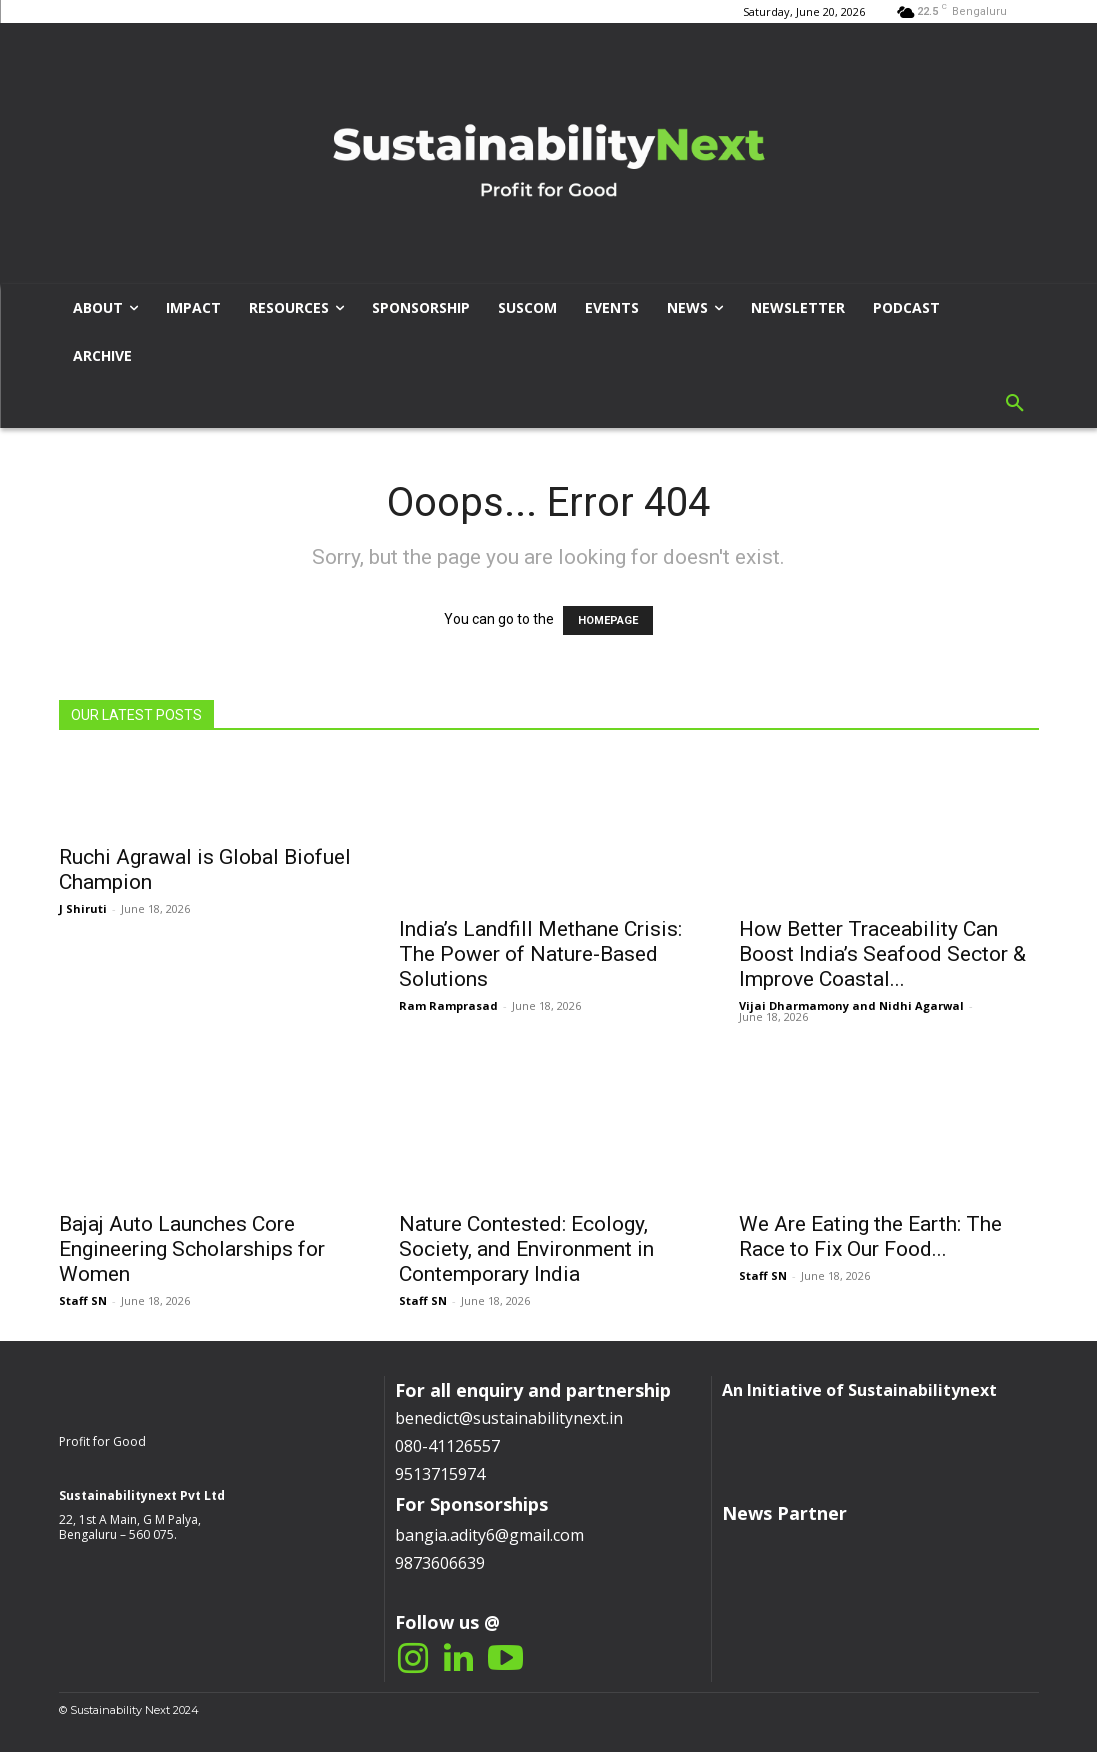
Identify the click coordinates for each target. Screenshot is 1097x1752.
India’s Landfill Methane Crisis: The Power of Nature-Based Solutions (540, 954)
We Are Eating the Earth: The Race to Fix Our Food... (870, 1236)
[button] (1015, 404)
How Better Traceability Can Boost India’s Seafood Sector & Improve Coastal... (882, 954)
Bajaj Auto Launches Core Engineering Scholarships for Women (192, 1249)
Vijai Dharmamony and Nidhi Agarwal (851, 1005)
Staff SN (83, 1300)
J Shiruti (83, 908)
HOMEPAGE (608, 620)
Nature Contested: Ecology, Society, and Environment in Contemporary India (526, 1249)
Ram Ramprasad (448, 1005)
